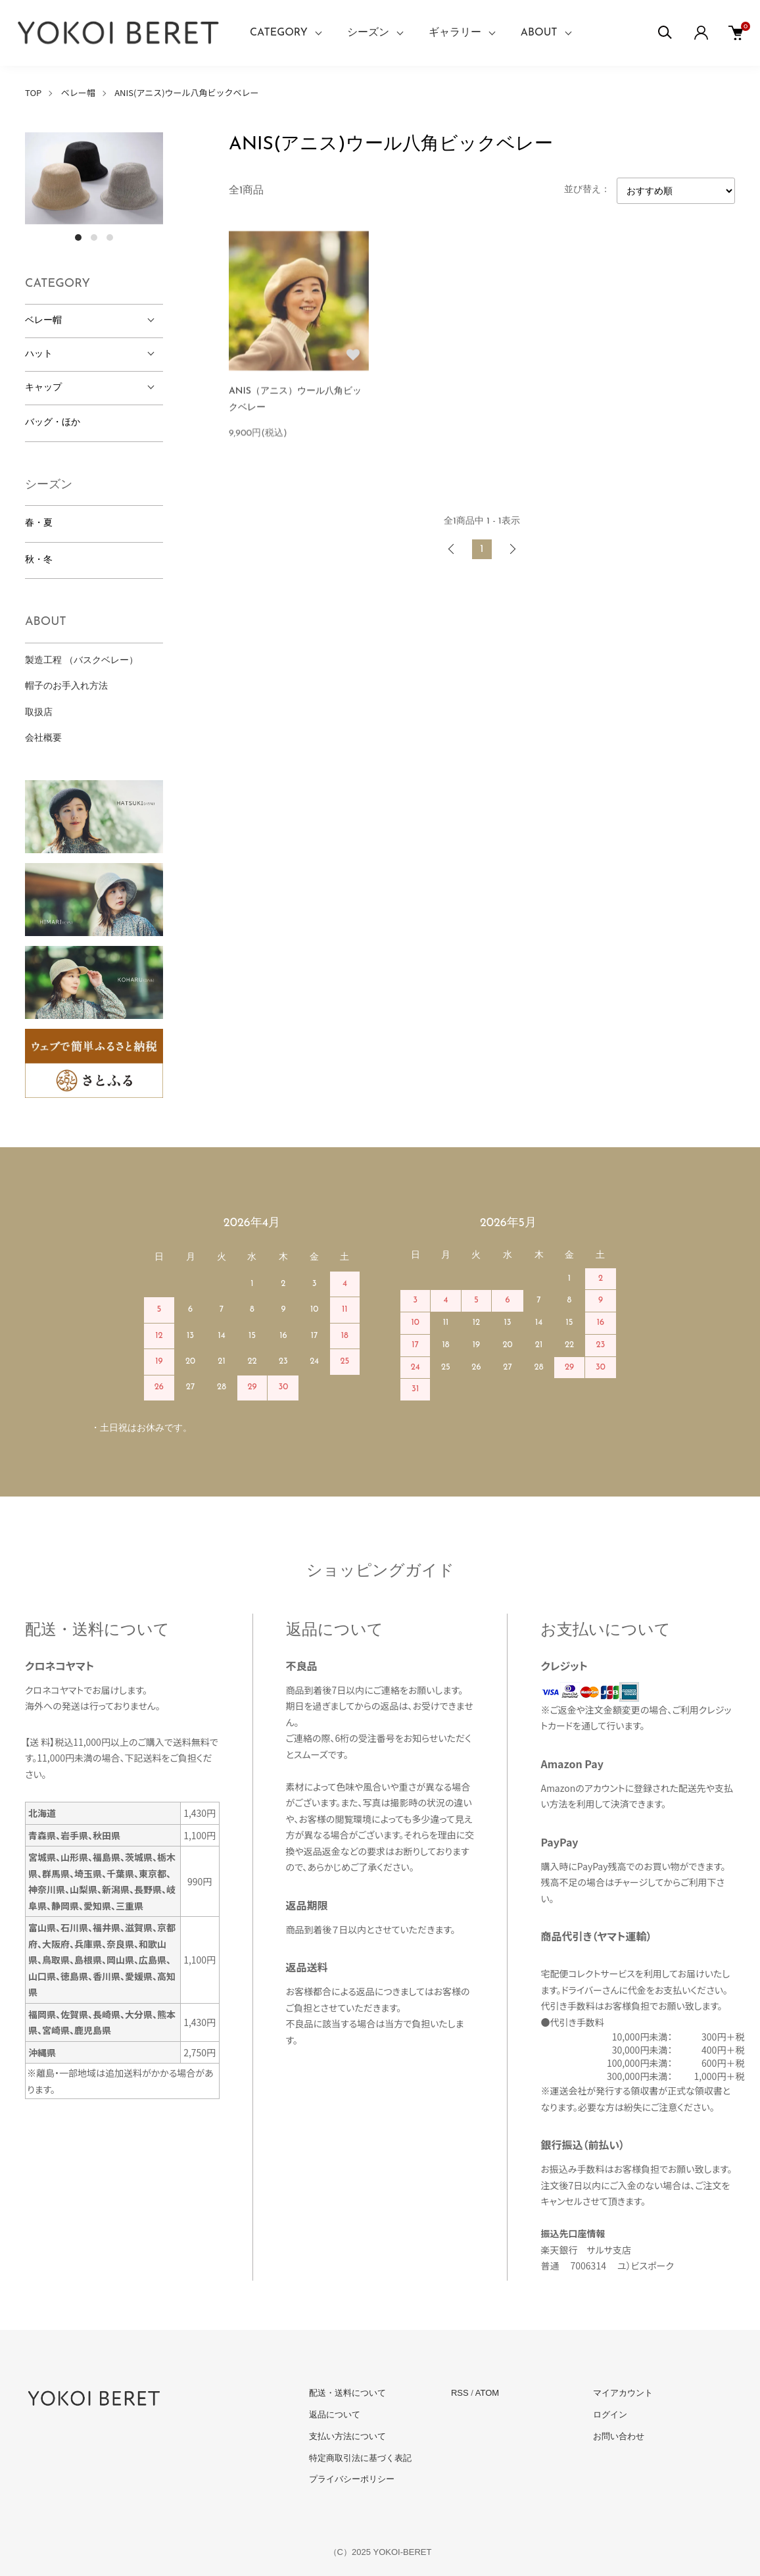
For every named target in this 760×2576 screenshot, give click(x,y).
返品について (334, 2414)
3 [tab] (110, 237)
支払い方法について (347, 2436)
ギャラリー (455, 33)
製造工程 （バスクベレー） (81, 661)
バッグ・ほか (52, 423)
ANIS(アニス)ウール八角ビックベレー (186, 92)
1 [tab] (78, 237)
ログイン (610, 2414)
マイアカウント (623, 2393)
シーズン (368, 33)
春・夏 (39, 523)
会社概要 (43, 738)
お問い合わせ (618, 2436)
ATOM (487, 2393)
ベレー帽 (78, 92)
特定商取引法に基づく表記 (360, 2458)
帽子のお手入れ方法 (66, 686)
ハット (39, 354)
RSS (460, 2393)
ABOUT (539, 33)
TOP (33, 92)
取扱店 (39, 713)
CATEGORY (279, 33)
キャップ (43, 388)
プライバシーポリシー (351, 2479)
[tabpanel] (94, 178)
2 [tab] (94, 237)
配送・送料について (347, 2393)
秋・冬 (39, 560)
